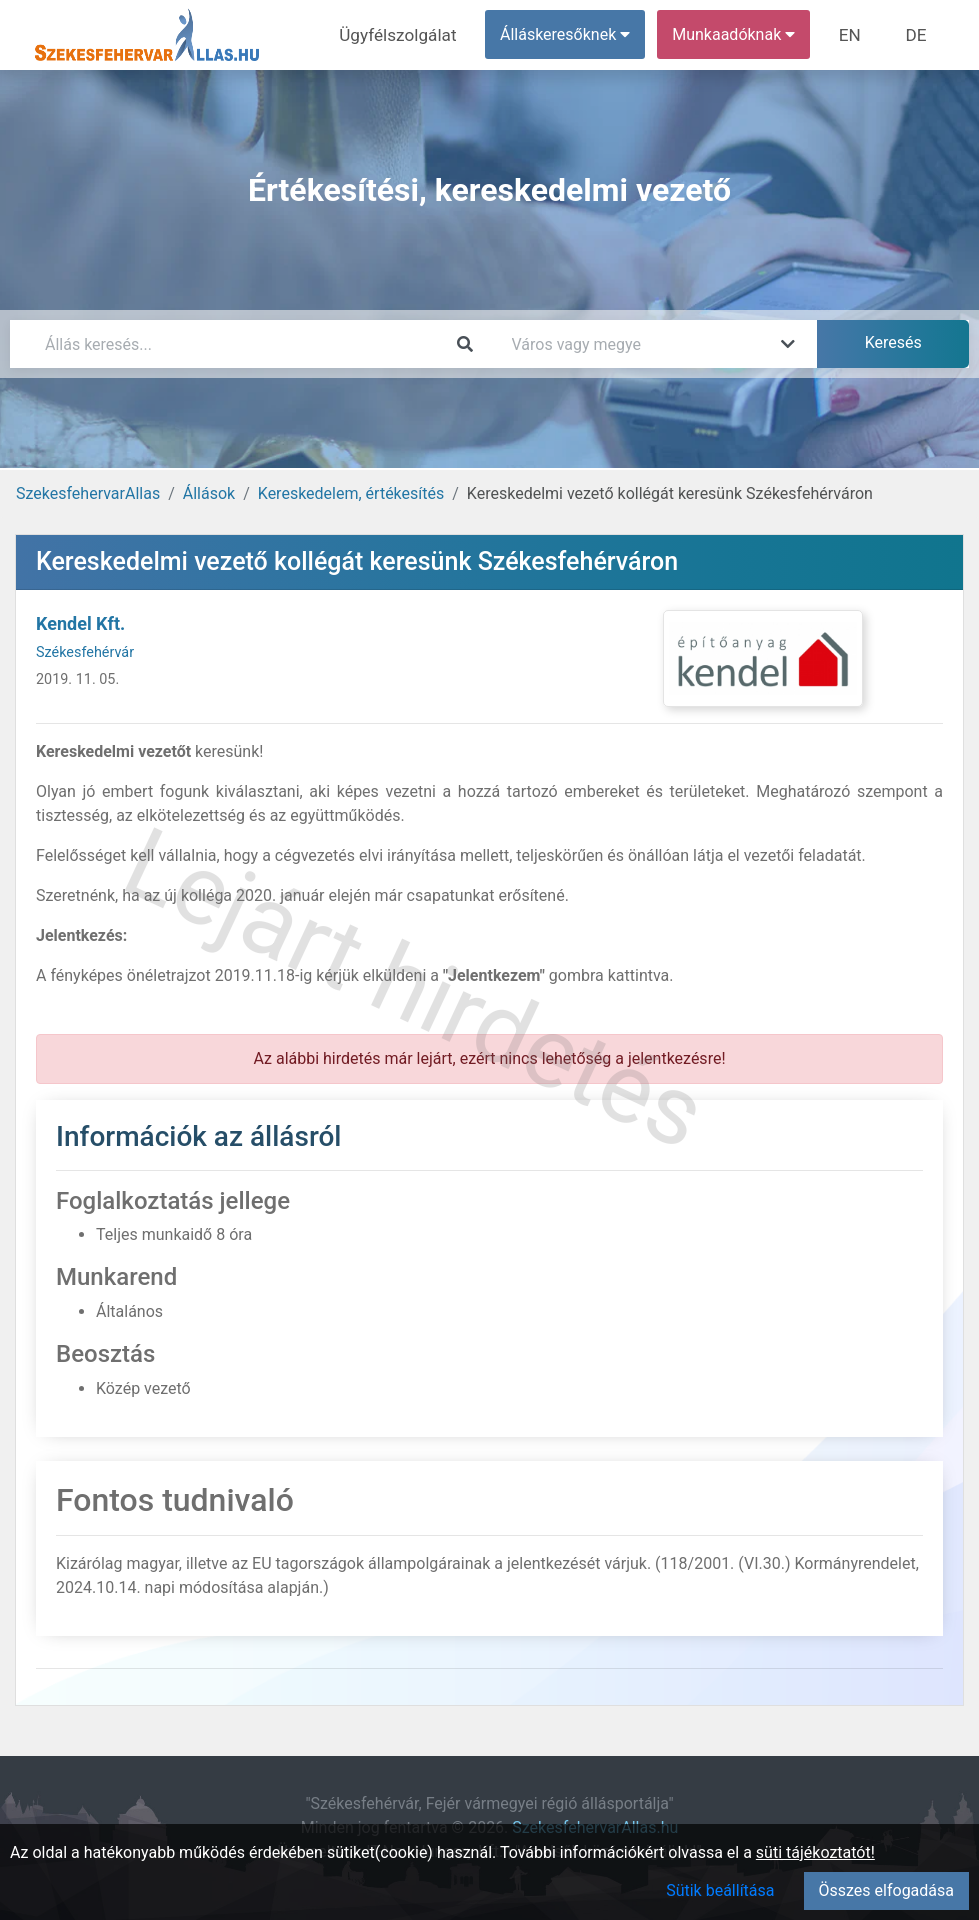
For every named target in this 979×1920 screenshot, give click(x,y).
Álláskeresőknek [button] (574, 34)
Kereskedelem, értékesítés (351, 493)
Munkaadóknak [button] (742, 34)
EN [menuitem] (856, 34)
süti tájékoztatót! (815, 1852)
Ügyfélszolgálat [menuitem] (411, 34)
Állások (209, 493)
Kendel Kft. (80, 623)
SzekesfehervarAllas (88, 493)
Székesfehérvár (85, 652)
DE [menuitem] (918, 34)
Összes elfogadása (886, 1890)
